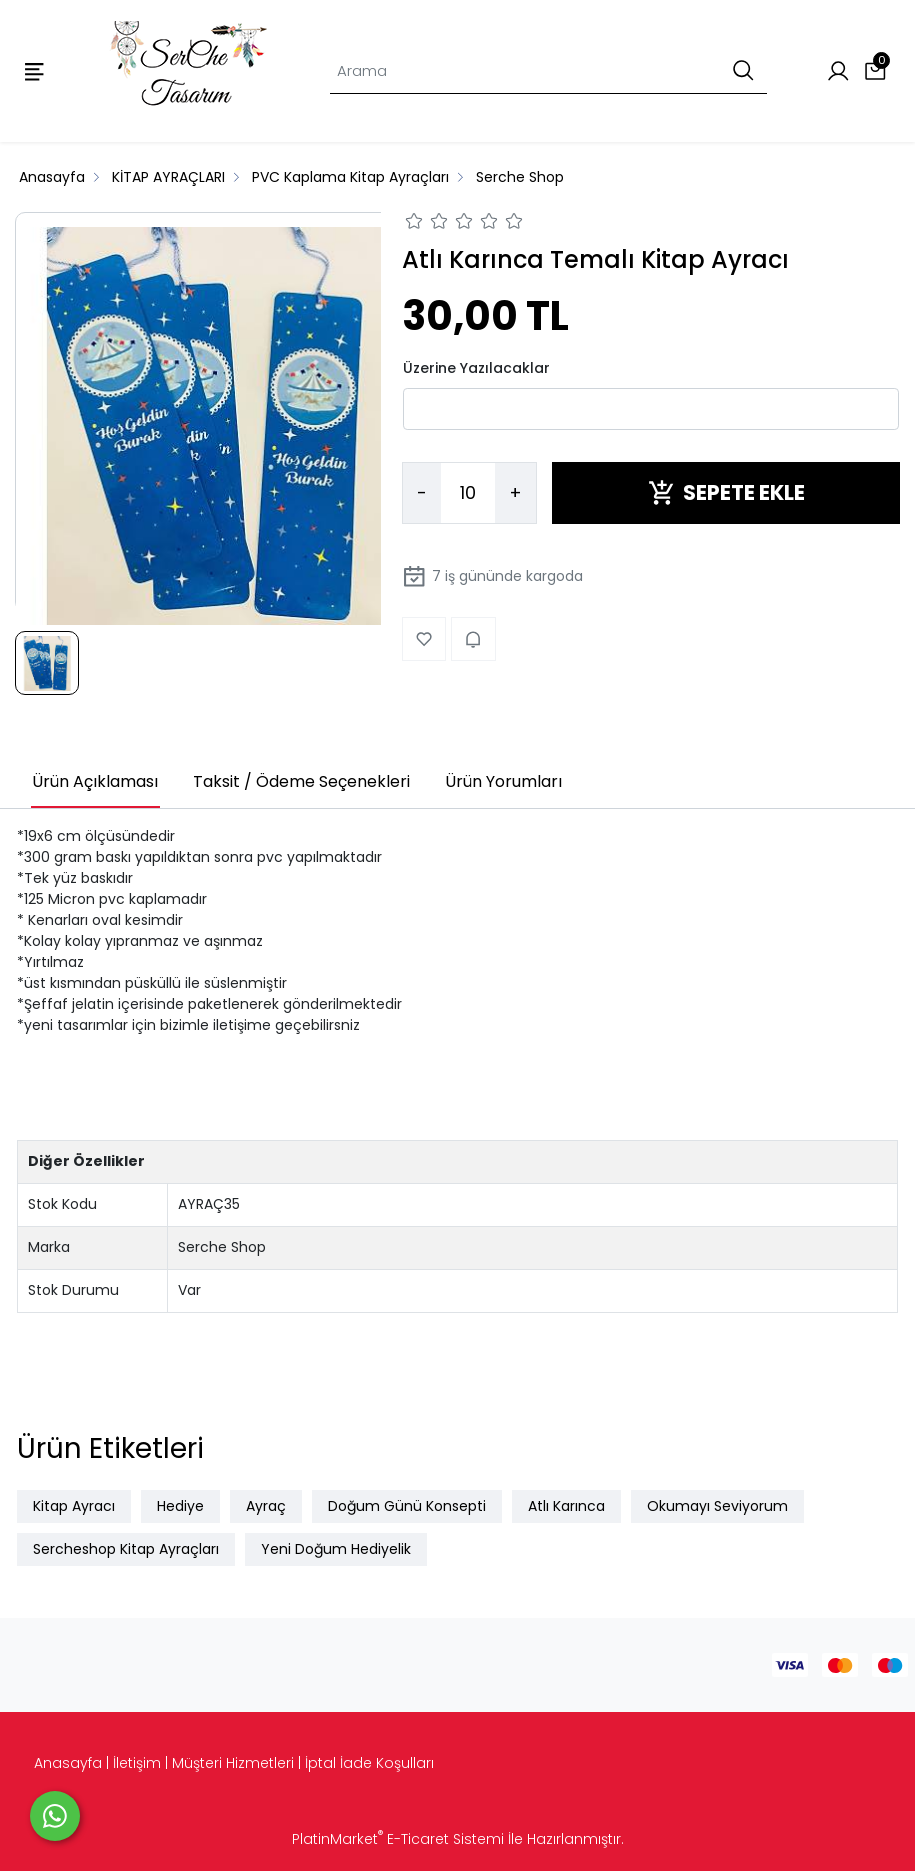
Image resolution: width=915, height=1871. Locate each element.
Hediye (180, 1506)
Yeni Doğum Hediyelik (336, 1549)
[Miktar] (468, 493)
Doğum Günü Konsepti (407, 1506)
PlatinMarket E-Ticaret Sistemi (398, 1839)
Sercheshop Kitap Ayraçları (126, 1549)
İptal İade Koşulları (369, 1763)
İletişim (137, 1763)
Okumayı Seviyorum (717, 1506)
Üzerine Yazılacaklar (476, 368)
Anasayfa (68, 1763)
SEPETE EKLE (726, 492)
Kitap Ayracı (74, 1506)
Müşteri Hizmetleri (233, 1763)
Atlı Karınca (566, 1506)
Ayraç (266, 1506)
